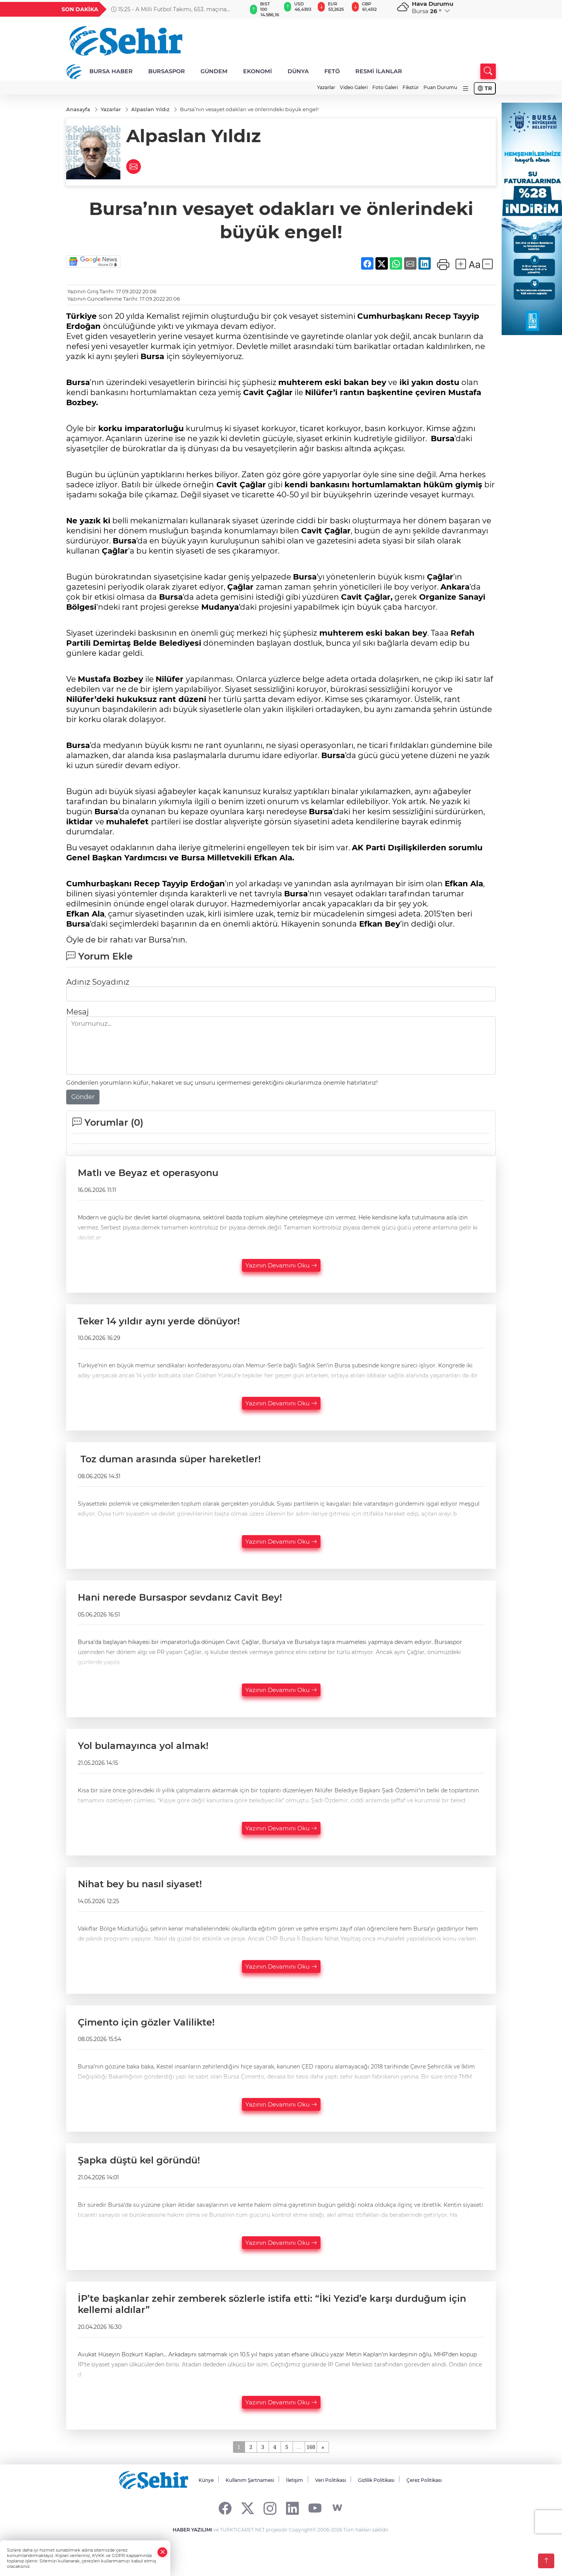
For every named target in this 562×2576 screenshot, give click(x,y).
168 (311, 2447)
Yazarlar (326, 87)
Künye (206, 2480)
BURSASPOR (166, 71)
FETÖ (332, 71)
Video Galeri (354, 87)
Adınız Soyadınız (97, 982)
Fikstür (411, 87)
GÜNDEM (214, 71)
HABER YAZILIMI (192, 2530)
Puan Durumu (440, 87)
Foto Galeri (385, 87)
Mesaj (77, 1011)
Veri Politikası (330, 2480)
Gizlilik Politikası (376, 2480)
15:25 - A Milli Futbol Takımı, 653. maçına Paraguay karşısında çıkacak (168, 9)
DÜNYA (298, 71)
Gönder (82, 1097)
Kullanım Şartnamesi (250, 2480)
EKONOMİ (257, 71)
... (298, 2447)
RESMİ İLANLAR (378, 71)
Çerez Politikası (424, 2480)
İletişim (294, 2480)
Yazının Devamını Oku (281, 1265)
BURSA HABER (111, 71)
